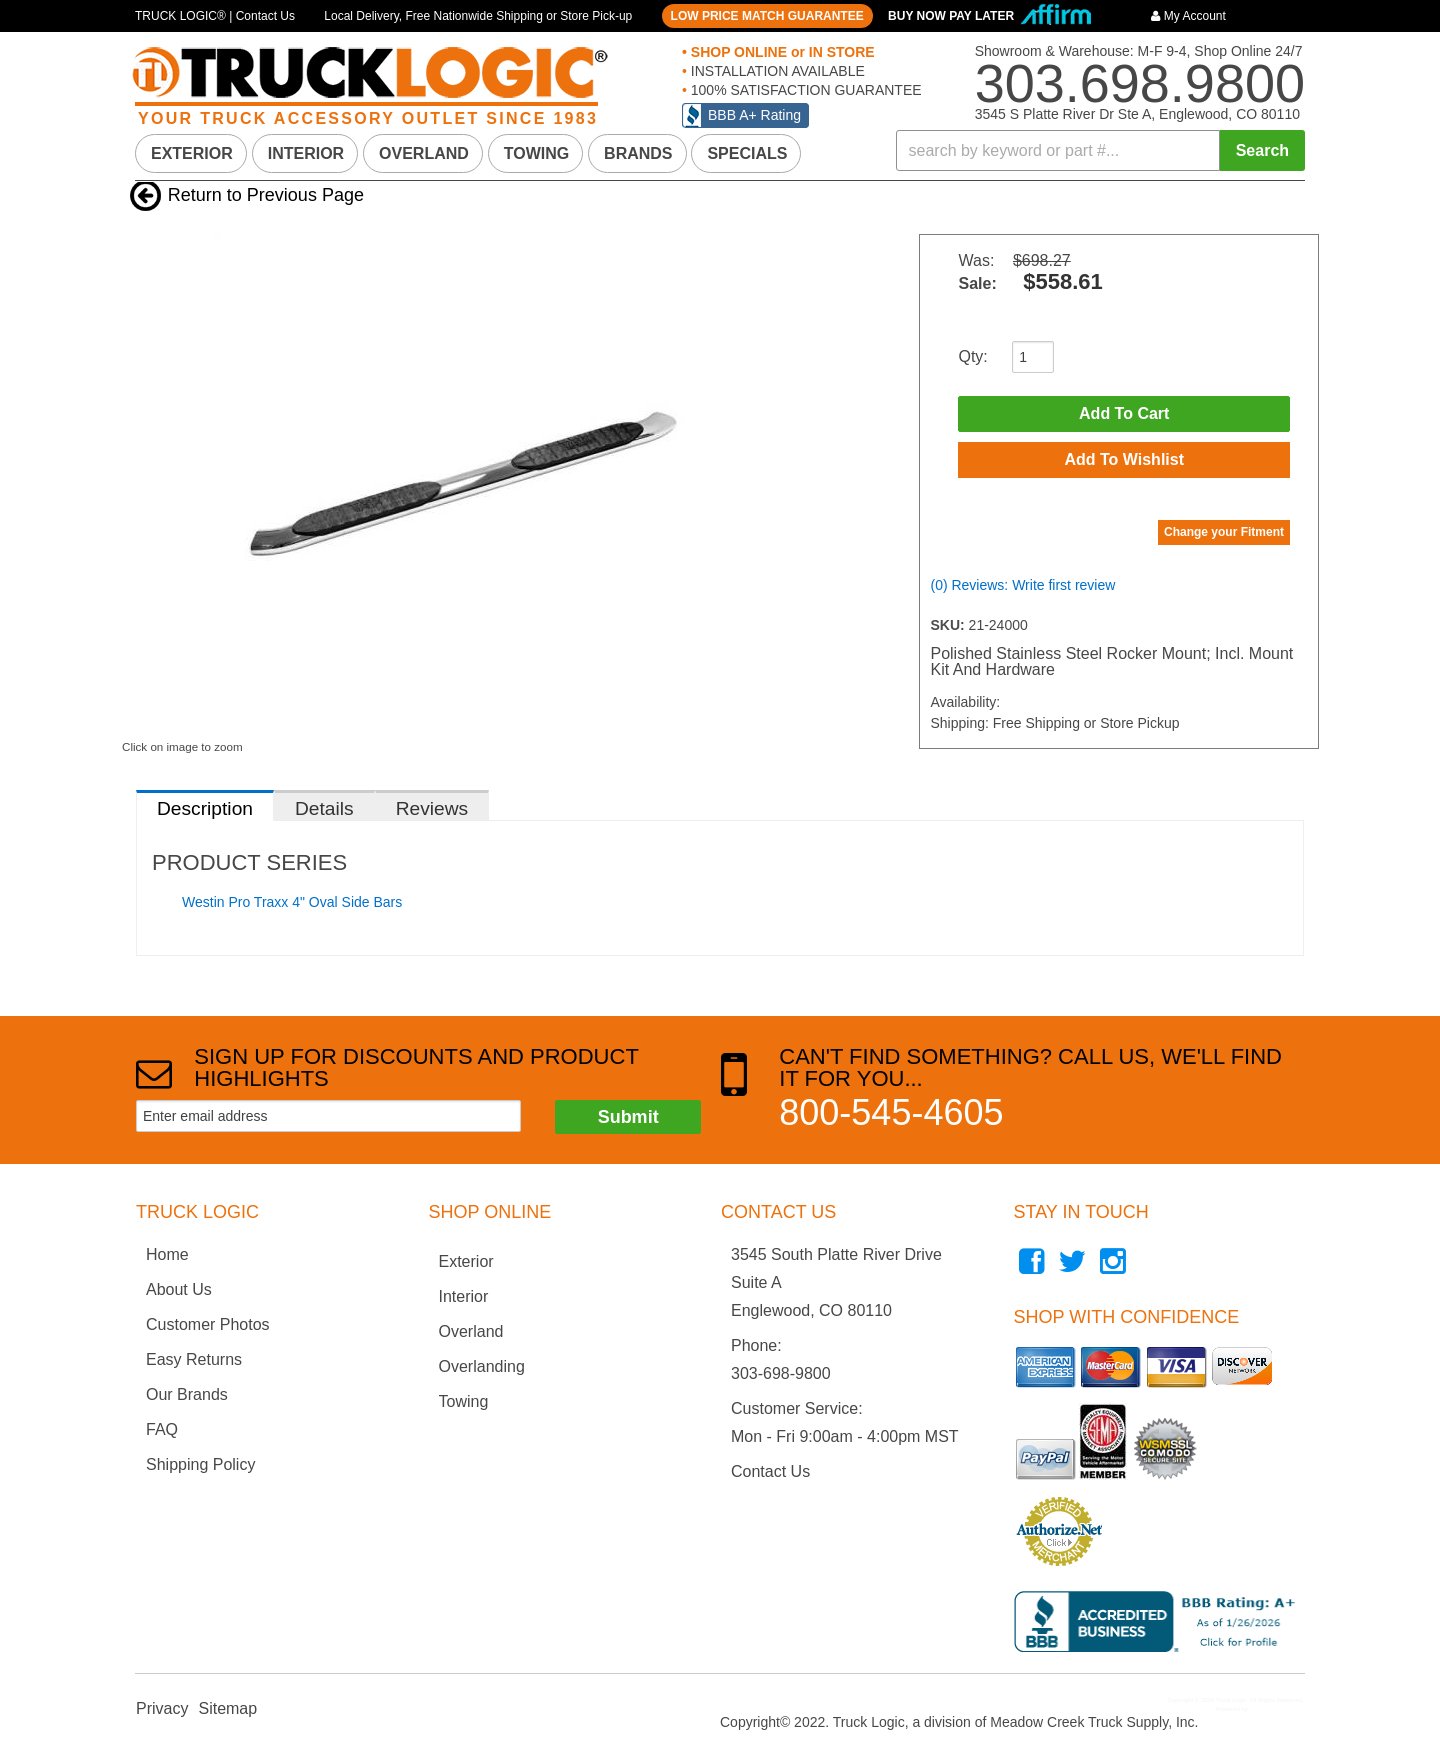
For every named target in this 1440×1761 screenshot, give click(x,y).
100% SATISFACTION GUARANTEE (804, 90)
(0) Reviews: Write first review (1022, 585)
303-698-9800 (781, 1373)
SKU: (949, 625)
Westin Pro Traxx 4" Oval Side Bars (292, 902)
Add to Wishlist (1124, 459)
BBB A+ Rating (754, 115)
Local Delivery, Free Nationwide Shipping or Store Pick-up (478, 16)
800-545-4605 (891, 1112)
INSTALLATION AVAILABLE (776, 71)
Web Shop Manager (1275, 1709)
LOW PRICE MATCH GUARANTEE (767, 16)
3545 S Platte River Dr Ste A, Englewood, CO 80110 (1137, 114)
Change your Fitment (1224, 532)
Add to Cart (1124, 413)
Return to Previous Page (266, 195)
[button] (1101, 150)
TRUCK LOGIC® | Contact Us (215, 16)
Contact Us (770, 1471)
